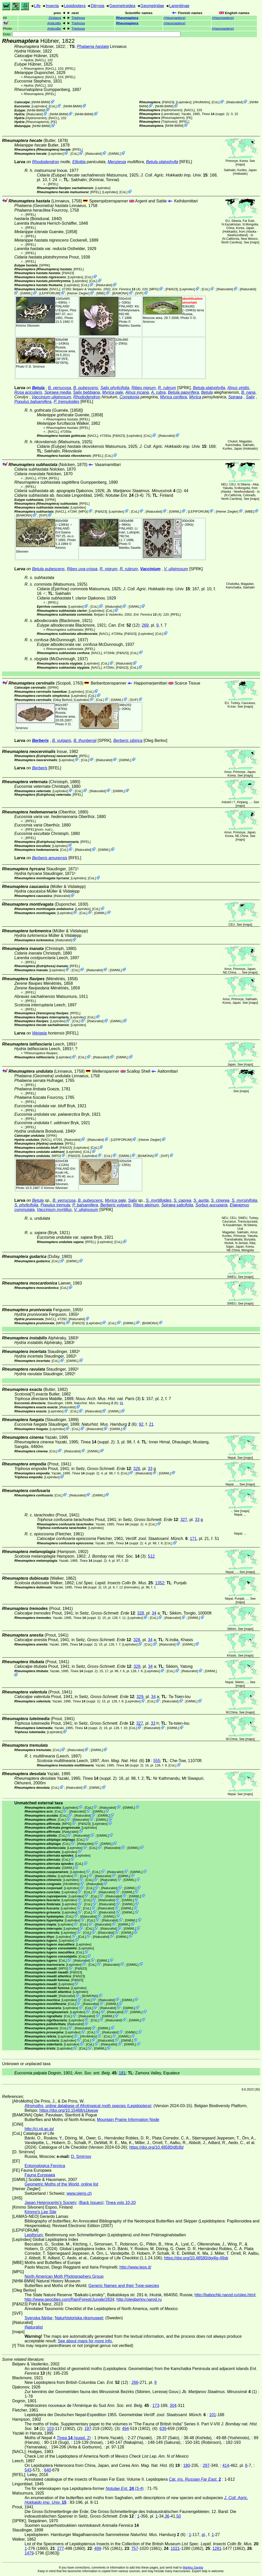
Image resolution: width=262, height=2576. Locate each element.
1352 (159, 1583)
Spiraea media (57, 392)
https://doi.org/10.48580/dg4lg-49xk (196, 2258)
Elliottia (79, 162)
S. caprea (182, 1200)
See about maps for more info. (85, 2341)
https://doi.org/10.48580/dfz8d (156, 2147)
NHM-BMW (40, 102)
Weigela (39, 1033)
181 (122, 2073)
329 (137, 1666)
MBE (100, 293)
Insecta (52, 6)
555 (156, 1760)
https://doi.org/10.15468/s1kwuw (68, 2110)
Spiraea (235, 397)
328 (140, 1613)
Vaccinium (150, 569)
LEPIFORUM (49, 293)
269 (145, 625)
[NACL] (40, 60)
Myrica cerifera (173, 397)
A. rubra (158, 392)
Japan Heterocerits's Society (50, 2202)
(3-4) (124, 495)
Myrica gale (112, 392)
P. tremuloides (66, 401)
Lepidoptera (75, 6)
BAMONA (120, 293)
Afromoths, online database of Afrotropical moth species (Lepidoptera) (88, 2106)
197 (87, 2428)
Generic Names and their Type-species (124, 2285)
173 (155, 2405)
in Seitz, (101, 1468)
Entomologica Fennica (45, 2166)
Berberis (40, 740)
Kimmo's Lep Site (40, 2212)
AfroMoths (201, 102)
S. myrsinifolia (244, 1200)
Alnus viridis (238, 388)
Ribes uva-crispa (82, 569)
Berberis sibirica (128, 740)
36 (167, 2516)
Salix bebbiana (86, 392)
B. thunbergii (84, 740)
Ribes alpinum (146, 1205)
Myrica (195, 397)
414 (225, 2465)
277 (60, 2548)
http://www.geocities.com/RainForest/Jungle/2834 (69, 2299)
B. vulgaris (61, 740)
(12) (123, 625)
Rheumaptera (127, 18)
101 (212, 2415)
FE (54, 122)
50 (178, 2516)
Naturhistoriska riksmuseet (79, 2318)
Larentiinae (179, 6)
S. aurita (201, 1200)
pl (203, 2534)
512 (151, 1556)
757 (134, 2548)
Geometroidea (122, 6)
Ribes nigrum (144, 388)
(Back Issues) (91, 2202)
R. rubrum (167, 388)
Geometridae (152, 6)
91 (121, 1403)
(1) (143, 491)
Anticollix (54, 23)
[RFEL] (70, 68)
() (174, 18)
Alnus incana (137, 392)
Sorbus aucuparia (211, 1205)
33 (150, 1468)
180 (186, 2465)
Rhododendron (45, 162)
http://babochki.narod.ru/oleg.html (224, 2295)
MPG (154, 289)
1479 (29, 2553)
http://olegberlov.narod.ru (139, 2299)
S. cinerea (220, 1200)
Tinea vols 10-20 (121, 2202)
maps (240, 164)
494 (125, 2428)
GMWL (115, 154)
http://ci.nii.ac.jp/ (39, 2129)
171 (193, 1538)
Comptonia (129, 397)
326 (136, 1468)
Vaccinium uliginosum (51, 397)
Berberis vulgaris (115, 1205)
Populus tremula (55, 1205)
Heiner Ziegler (78, 293)
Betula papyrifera (183, 392)
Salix (250, 397)
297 (206, 2465)
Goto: (91, 34)
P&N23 (168, 102)
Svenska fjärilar (38, 2318)
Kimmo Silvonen (27, 325)
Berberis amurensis (49, 858)
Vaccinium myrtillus (54, 1209)
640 (47, 2470)
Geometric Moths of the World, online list (61, 2184)
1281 (217, 2548)
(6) (96, 1403)
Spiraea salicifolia (177, 1205)
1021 (175, 2548)
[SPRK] (44, 265)
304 (173, 2405)
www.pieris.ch (79, 2193)
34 (154, 1613)
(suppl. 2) (215, 114)
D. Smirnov (37, 366)
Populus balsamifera (32, 401)
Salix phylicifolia (114, 388)
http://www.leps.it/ (135, 2267)
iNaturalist (34, 114)
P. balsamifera (85, 1205)
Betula (38, 388)
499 (97, 2548)
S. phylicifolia (26, 1205)
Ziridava (55, 18)
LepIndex (39, 106)
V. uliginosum (176, 569)
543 (28, 2470)
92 (141, 1424)
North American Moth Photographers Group (64, 2276)
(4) (126, 289)
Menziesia (117, 162)
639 (162, 2428)
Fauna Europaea (40, 2175)
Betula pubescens (48, 569)
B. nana (248, 392)
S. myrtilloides (158, 1200)
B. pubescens (85, 388)
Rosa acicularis (28, 392)
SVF (139, 293)
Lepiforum (34, 2235)
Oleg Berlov (62, 699)
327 (183, 1519)
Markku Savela (193, 2567)
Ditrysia (97, 6)
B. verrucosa (59, 388)
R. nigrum (108, 569)
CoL (53, 106)
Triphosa (78, 18)
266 (135, 2382)
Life (37, 6)
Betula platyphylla (162, 162)
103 (50, 2428)
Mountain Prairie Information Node (128, 2119)
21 (151, 1424)
